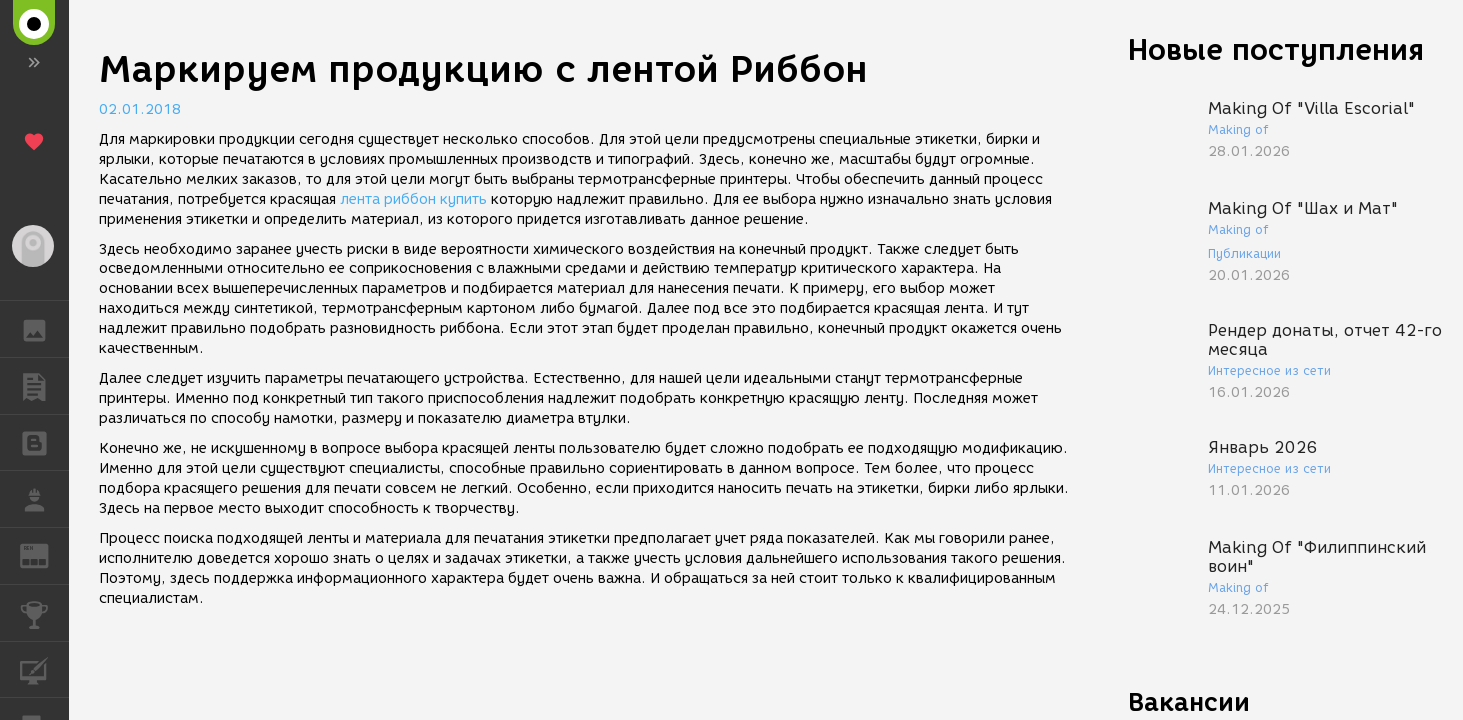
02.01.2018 (140, 109)
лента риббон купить (413, 199)
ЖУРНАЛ (44, 554)
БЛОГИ (44, 441)
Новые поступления (1276, 49)
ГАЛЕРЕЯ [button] (44, 329)
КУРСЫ (44, 668)
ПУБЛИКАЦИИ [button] (44, 386)
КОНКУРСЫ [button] (44, 613)
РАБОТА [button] (44, 499)
